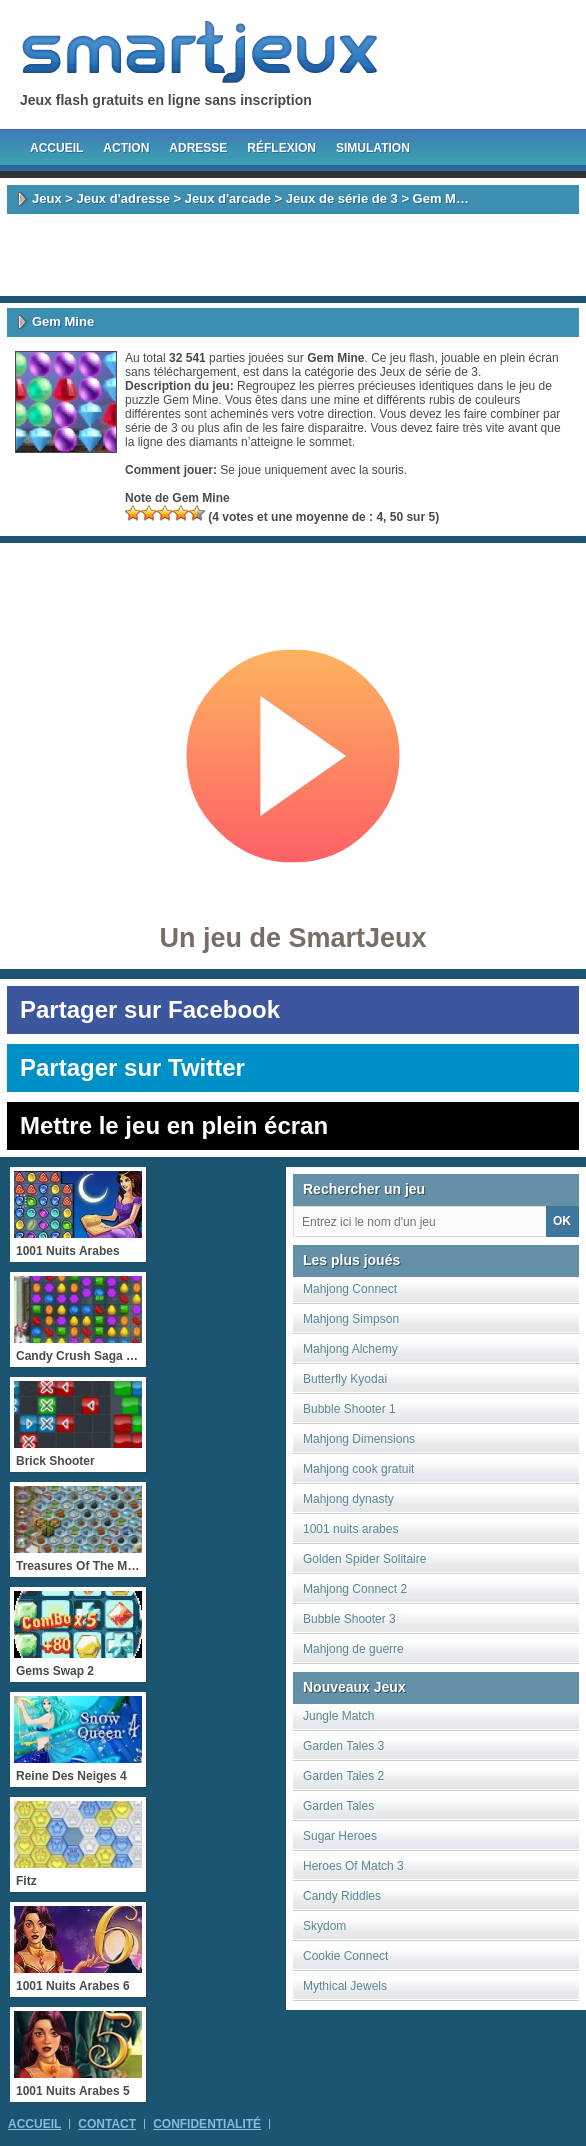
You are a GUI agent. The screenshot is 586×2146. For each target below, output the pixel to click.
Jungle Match (338, 1716)
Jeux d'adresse (122, 198)
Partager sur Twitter (132, 1067)
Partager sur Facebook (150, 1009)
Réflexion (281, 148)
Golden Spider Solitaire (364, 1559)
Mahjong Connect (350, 1289)
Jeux (47, 198)
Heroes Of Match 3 (353, 1866)
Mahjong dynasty (348, 1499)
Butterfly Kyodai (345, 1379)
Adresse (198, 148)
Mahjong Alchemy (350, 1349)
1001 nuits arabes (350, 1529)
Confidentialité (207, 2124)
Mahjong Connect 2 (355, 1589)
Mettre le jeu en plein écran (174, 1125)
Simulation (373, 148)
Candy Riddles (342, 1896)
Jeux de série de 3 (342, 198)
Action (126, 148)
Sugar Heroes (340, 1836)
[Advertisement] (293, 255)
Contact (107, 2124)
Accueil (56, 148)
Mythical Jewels (345, 1986)
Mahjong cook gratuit (358, 1469)
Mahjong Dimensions (359, 1439)
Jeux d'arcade (228, 198)
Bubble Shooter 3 (349, 1619)
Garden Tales (338, 1806)
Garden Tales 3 (343, 1746)
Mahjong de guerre (353, 1649)
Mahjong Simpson (351, 1319)
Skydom (324, 1926)
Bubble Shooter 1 (349, 1409)
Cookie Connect (345, 1956)
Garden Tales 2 (343, 1776)
